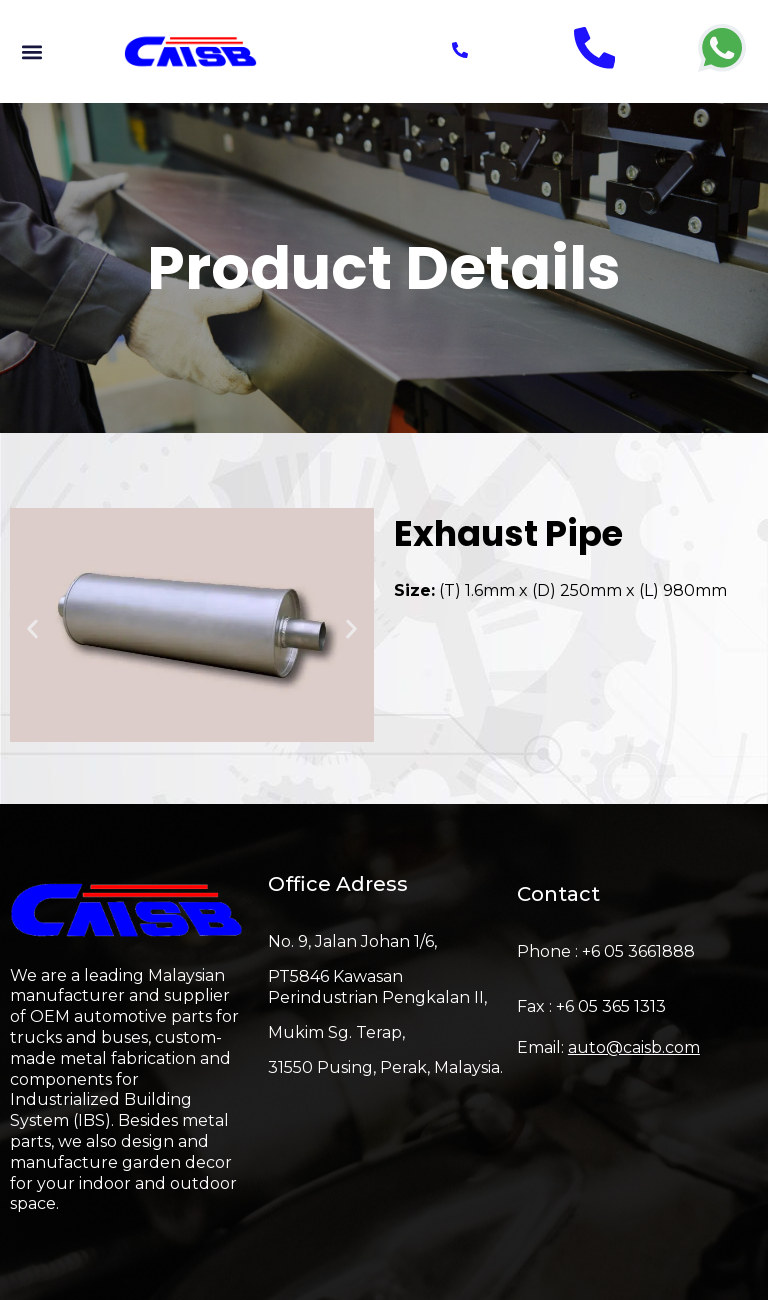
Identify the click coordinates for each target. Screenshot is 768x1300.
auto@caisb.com (634, 1047)
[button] (31, 51)
